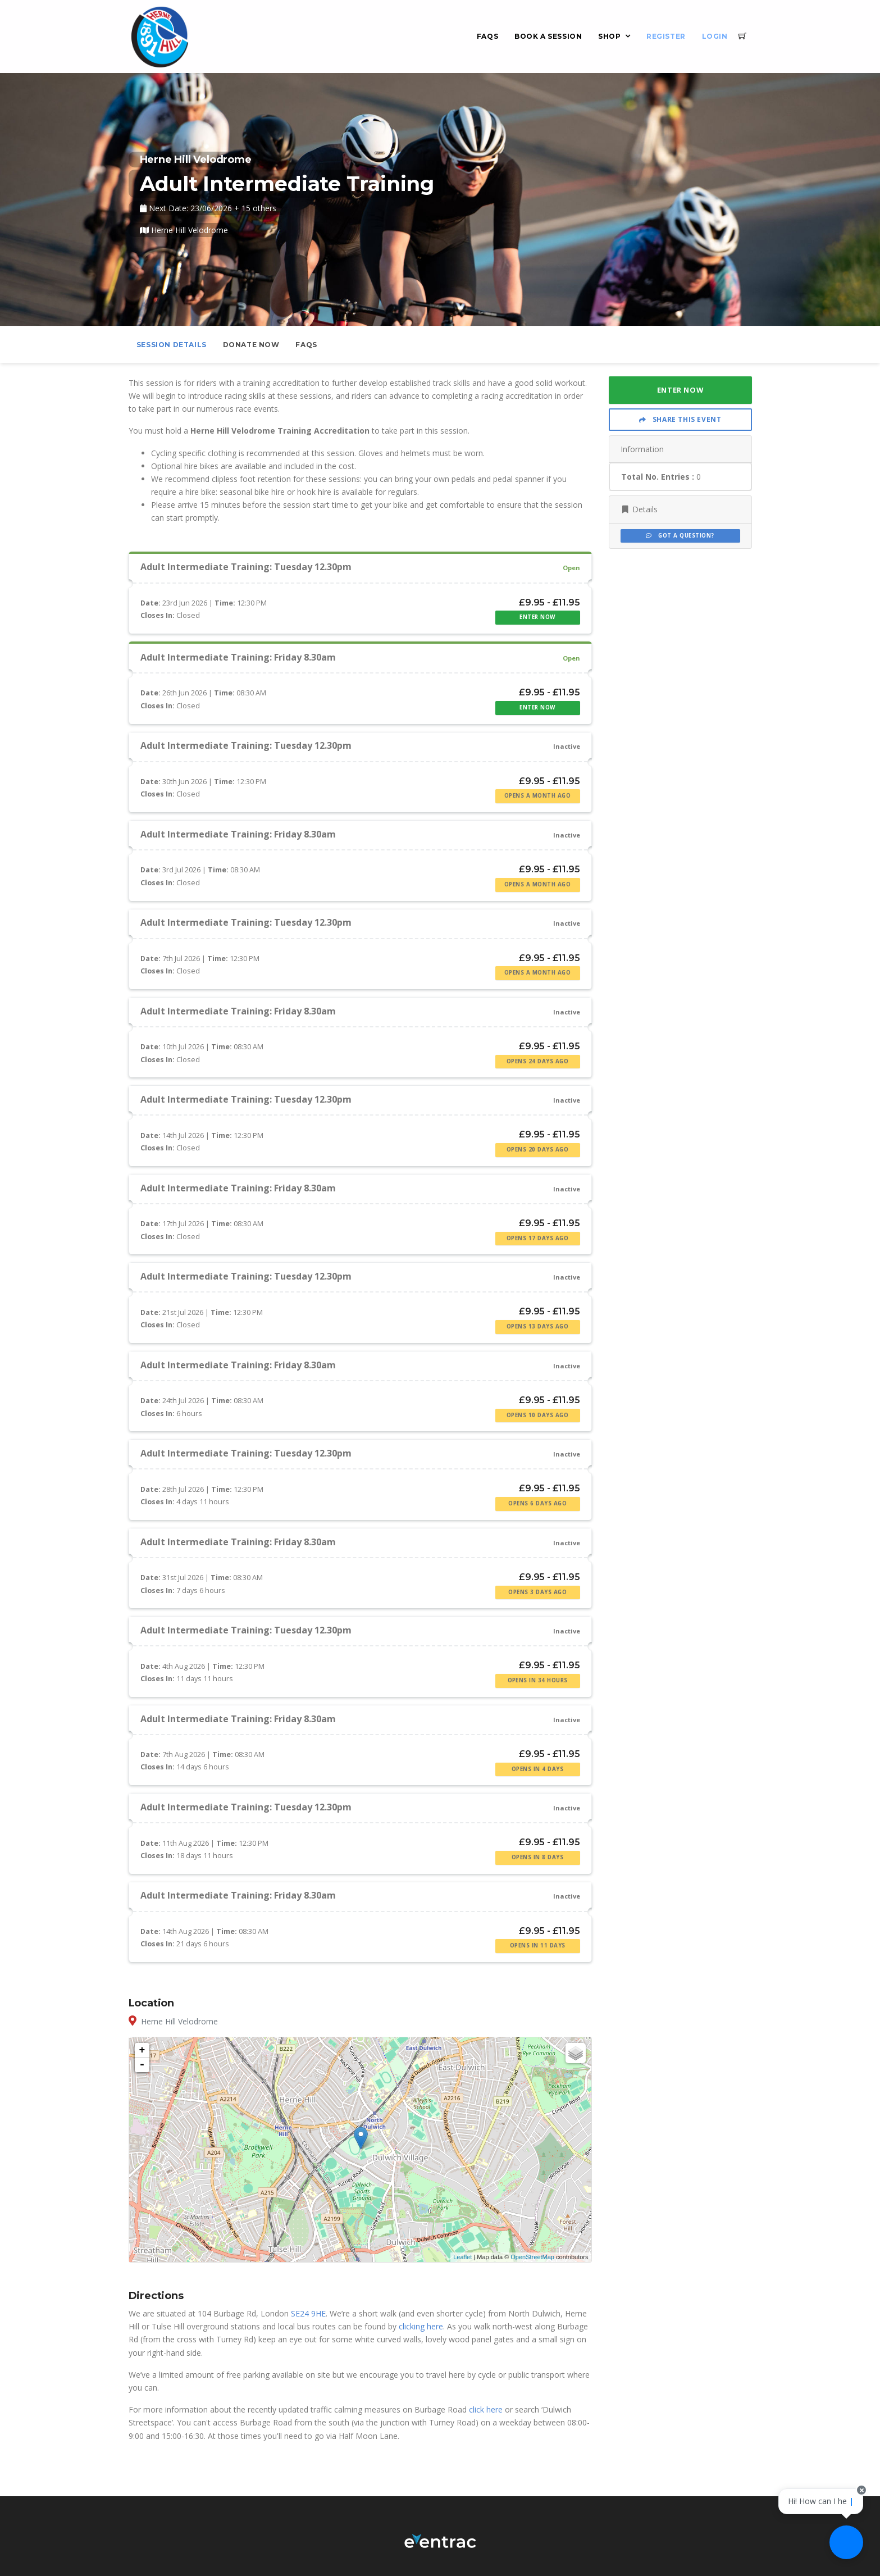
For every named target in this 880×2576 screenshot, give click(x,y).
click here (486, 2409)
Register (666, 36)
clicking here (421, 2326)
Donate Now (251, 344)
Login (715, 36)
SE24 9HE (308, 2313)
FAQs (487, 36)
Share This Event (680, 419)
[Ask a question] (846, 2542)
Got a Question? (680, 535)
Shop (609, 36)
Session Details (171, 344)
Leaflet (462, 2257)
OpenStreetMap (532, 2257)
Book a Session (548, 36)
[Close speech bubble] (861, 2490)
